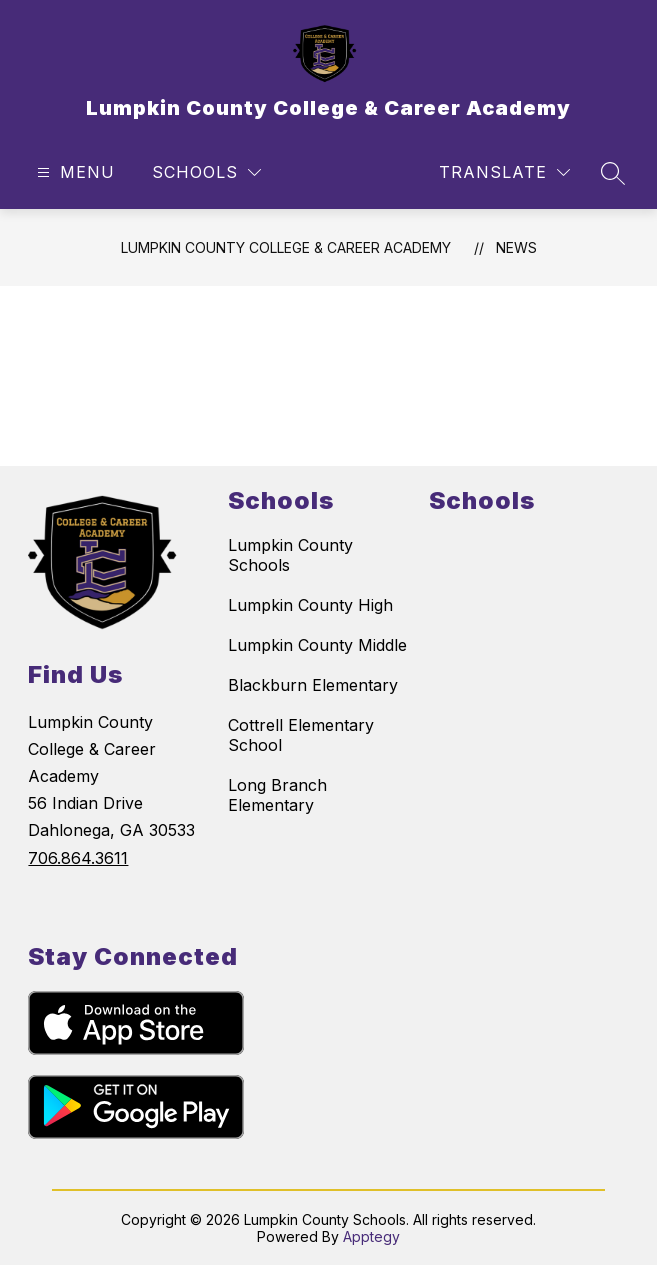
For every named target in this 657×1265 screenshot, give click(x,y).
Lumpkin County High (310, 605)
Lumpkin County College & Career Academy (286, 247)
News (516, 247)
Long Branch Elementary (277, 795)
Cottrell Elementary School (301, 735)
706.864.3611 (78, 858)
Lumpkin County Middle (317, 645)
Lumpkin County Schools (290, 555)
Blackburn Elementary (313, 685)
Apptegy (371, 1236)
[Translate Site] (504, 172)
